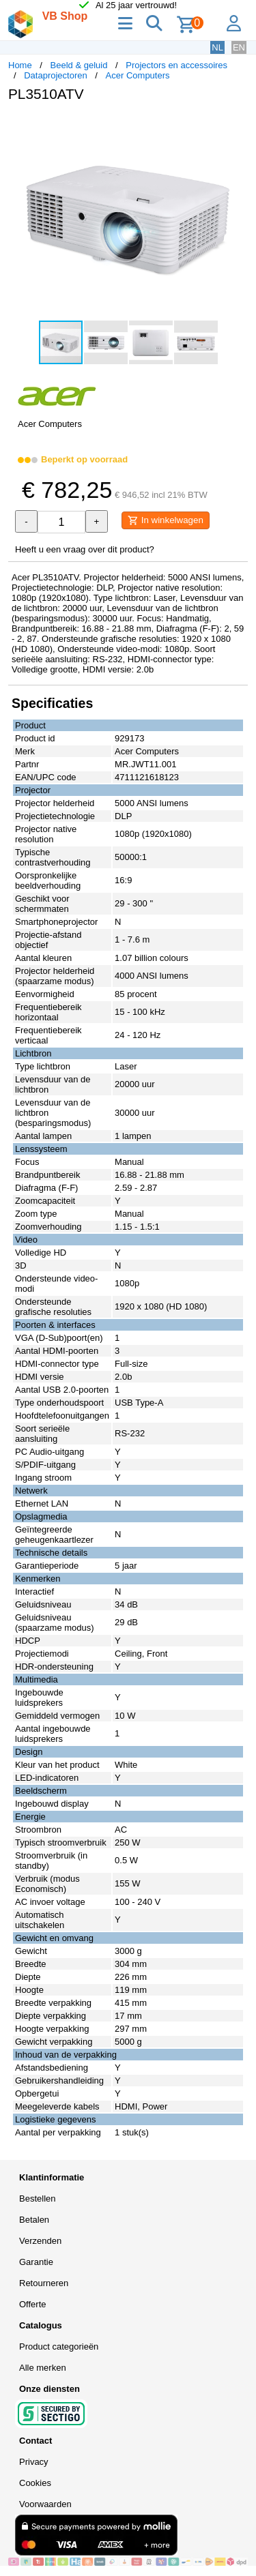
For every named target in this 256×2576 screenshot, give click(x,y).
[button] (235, 127)
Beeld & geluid (79, 65)
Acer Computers (138, 75)
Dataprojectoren (55, 75)
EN (239, 47)
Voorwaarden (45, 2504)
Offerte (32, 2304)
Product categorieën (58, 2346)
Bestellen (37, 2198)
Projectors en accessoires (176, 65)
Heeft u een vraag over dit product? (84, 549)
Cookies (35, 2483)
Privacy (33, 2462)
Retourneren (43, 2283)
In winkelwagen (165, 520)
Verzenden (40, 2241)
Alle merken (42, 2368)
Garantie (36, 2262)
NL (217, 47)
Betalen (34, 2220)
